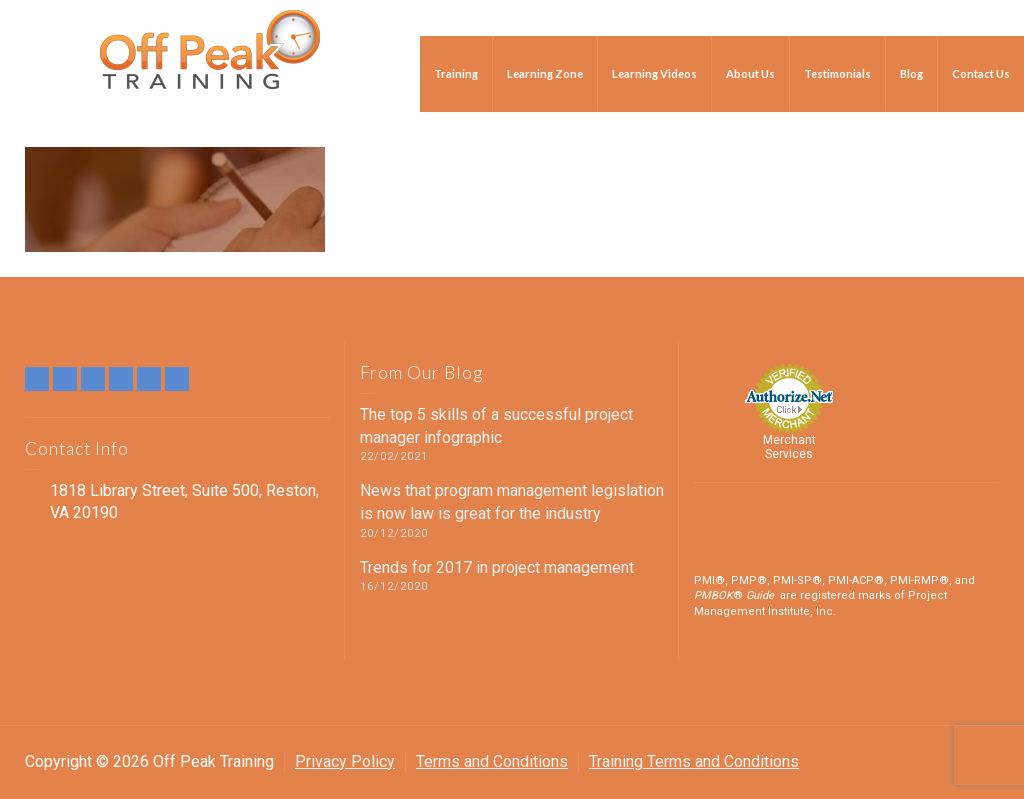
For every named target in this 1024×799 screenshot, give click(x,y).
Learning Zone (545, 73)
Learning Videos (654, 73)
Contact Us (981, 73)
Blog (911, 73)
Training (456, 73)
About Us (750, 73)
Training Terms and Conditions (694, 761)
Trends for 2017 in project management (497, 567)
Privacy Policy (345, 761)
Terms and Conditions (492, 761)
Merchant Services (789, 447)
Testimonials (837, 73)
